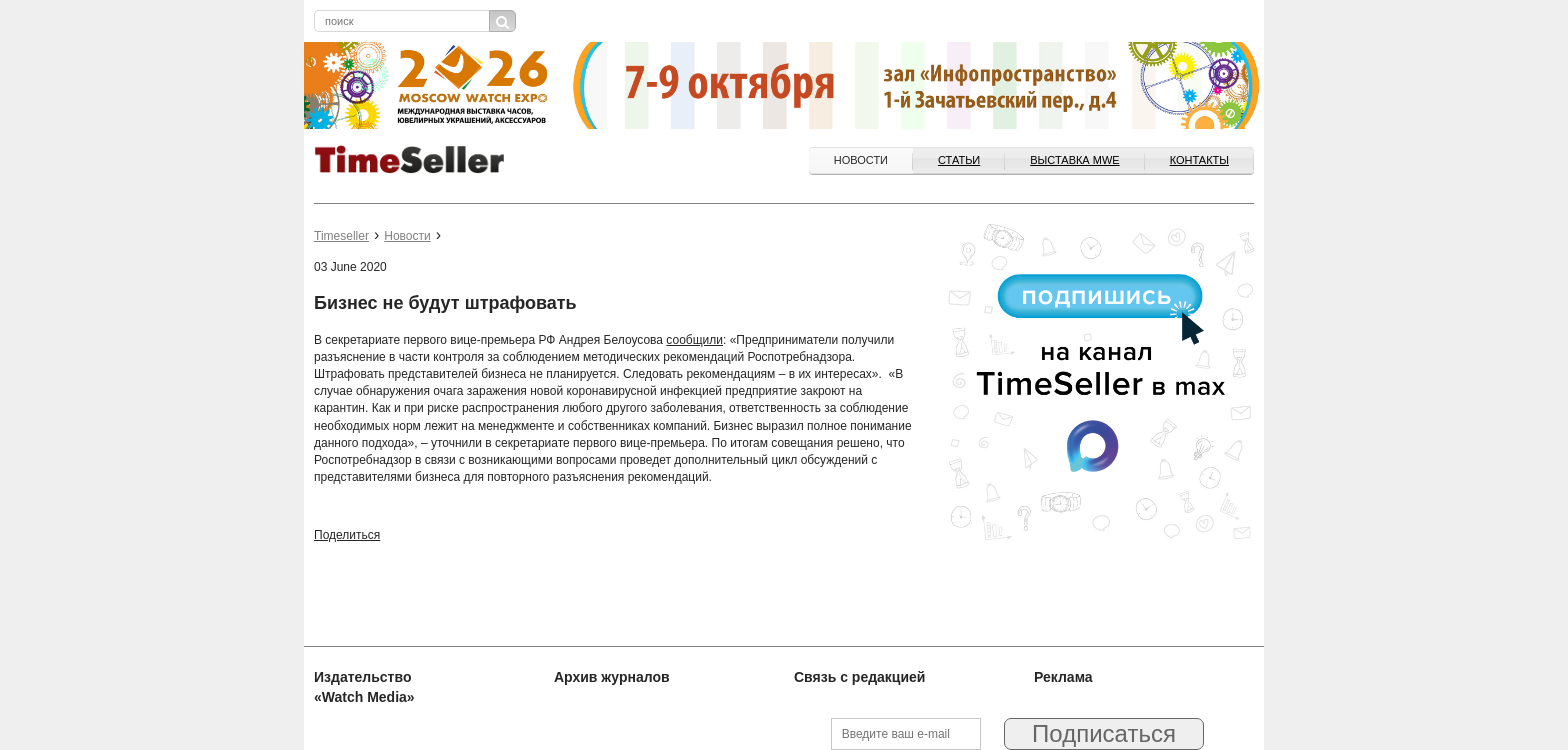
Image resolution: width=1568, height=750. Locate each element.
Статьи (959, 160)
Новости (861, 160)
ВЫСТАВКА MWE (1074, 160)
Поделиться (347, 535)
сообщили (694, 340)
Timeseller (341, 236)
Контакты (1199, 160)
